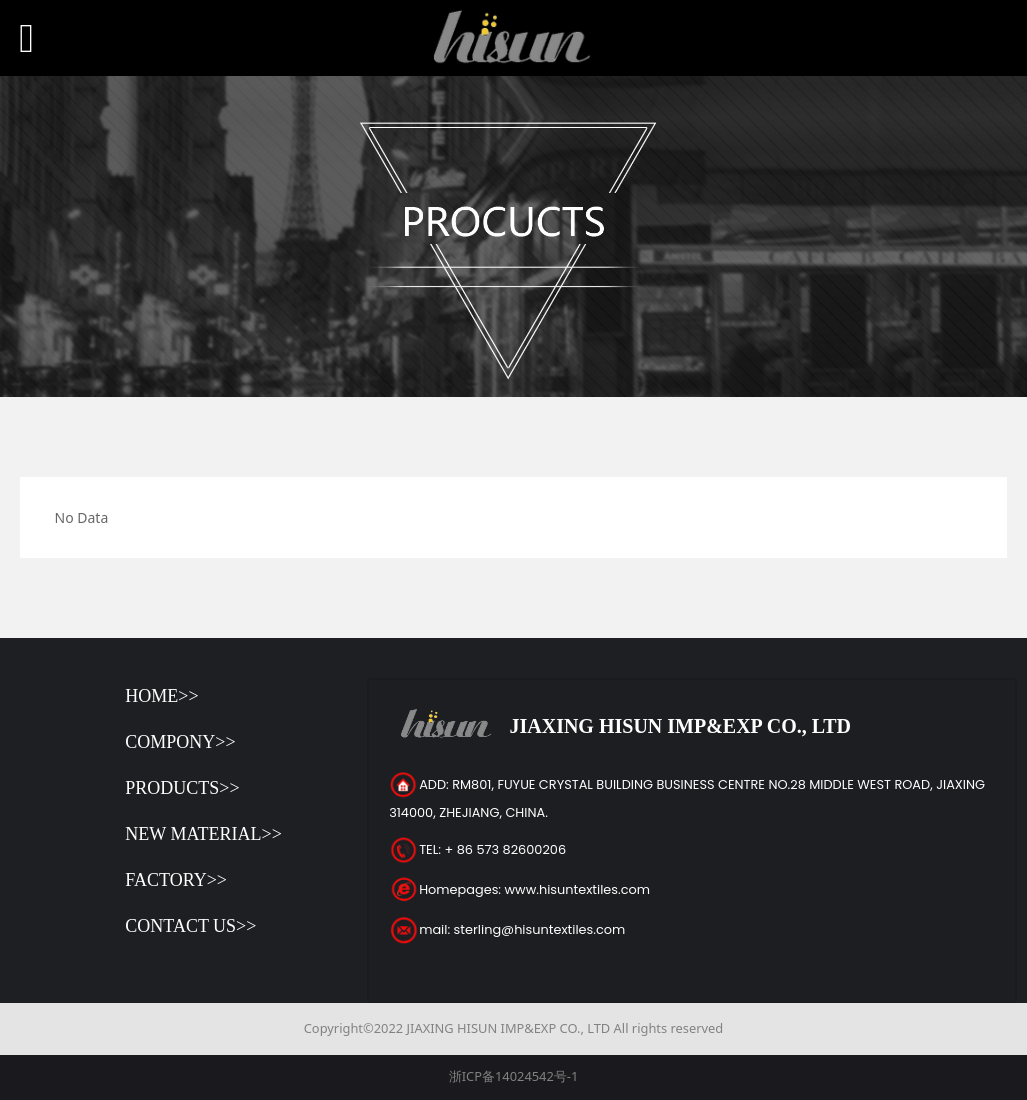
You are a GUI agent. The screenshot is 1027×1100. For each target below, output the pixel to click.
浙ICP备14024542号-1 (514, 1076)
